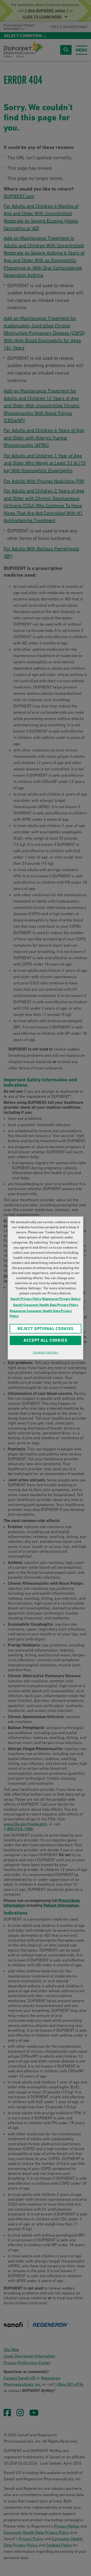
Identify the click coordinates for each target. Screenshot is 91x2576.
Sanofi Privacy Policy (25, 1299)
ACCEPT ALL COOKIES (45, 1340)
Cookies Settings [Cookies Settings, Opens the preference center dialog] (45, 1352)
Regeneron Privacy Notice (61, 1299)
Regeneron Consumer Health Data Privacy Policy (41, 1313)
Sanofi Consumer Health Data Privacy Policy (45, 1305)
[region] (45, 1288)
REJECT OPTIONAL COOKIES (45, 1328)
